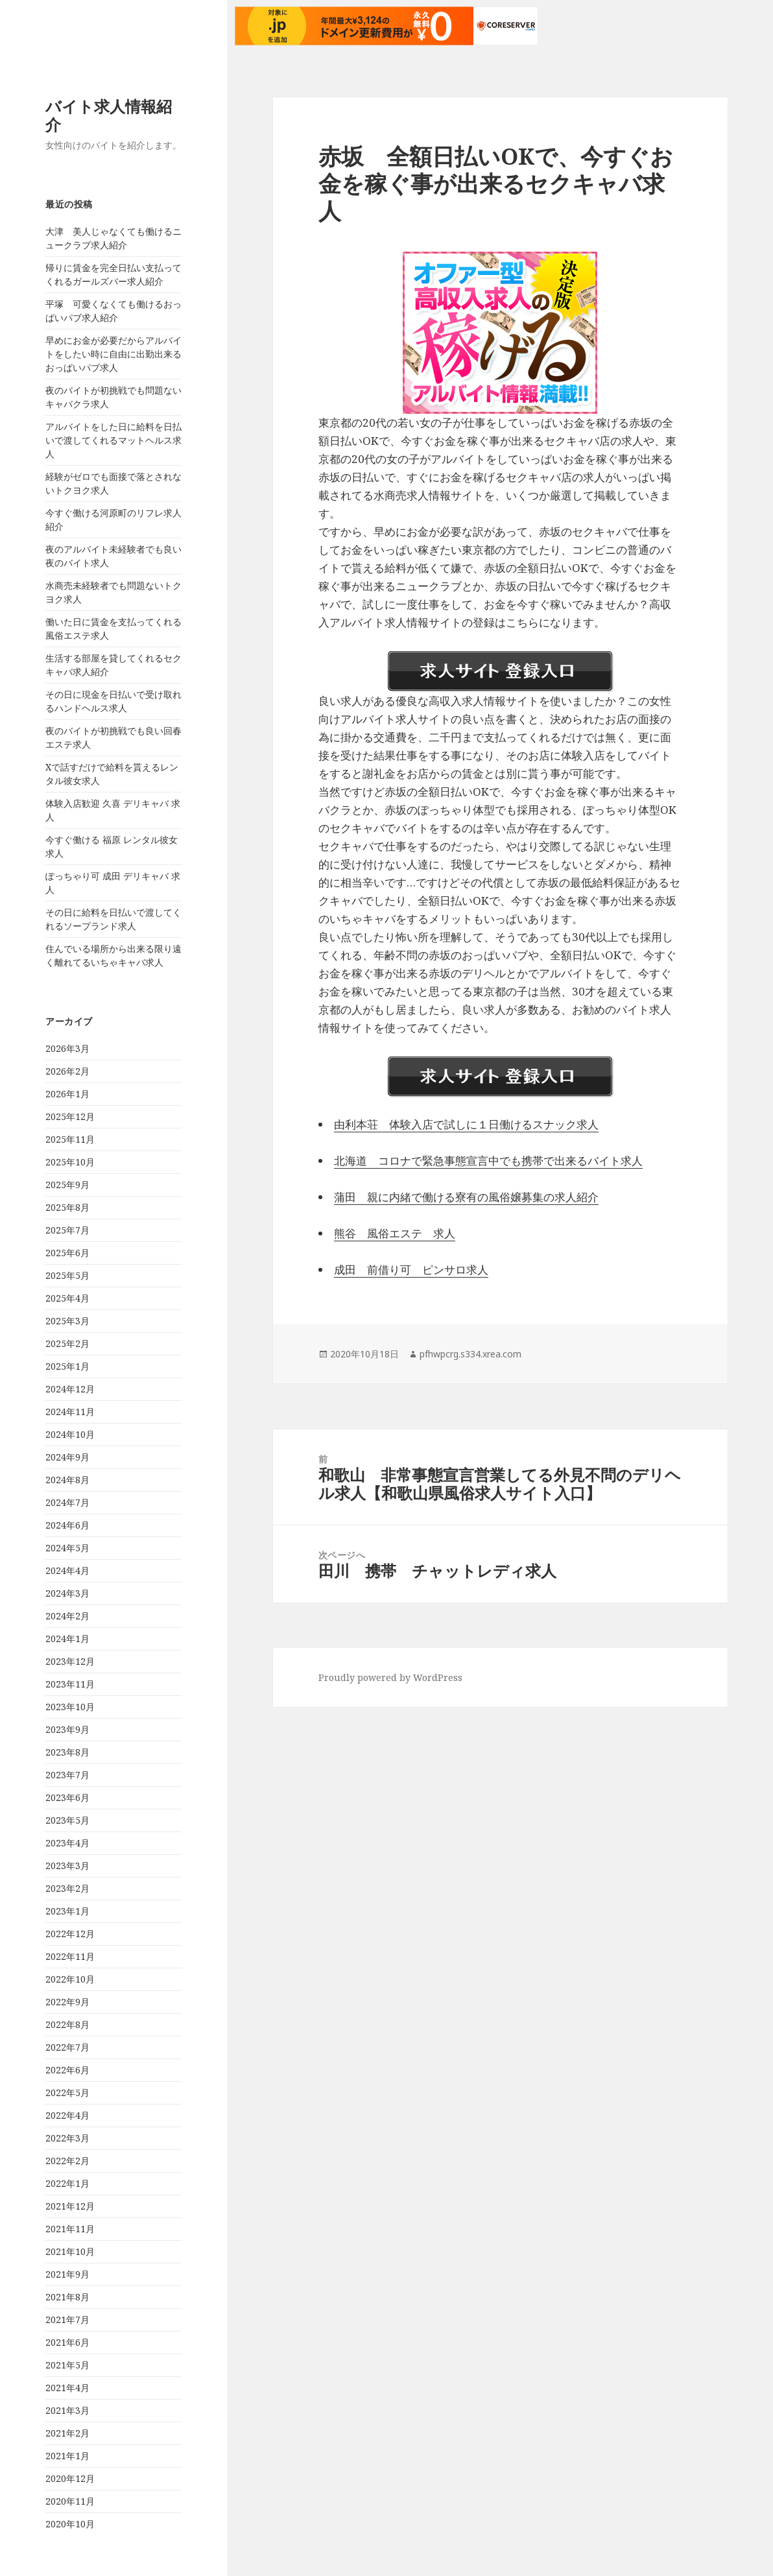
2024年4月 (67, 1570)
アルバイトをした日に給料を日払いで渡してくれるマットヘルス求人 (113, 440)
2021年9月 (67, 2274)
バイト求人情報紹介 (108, 115)
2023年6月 (67, 1797)
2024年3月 (67, 1593)
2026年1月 (67, 1094)
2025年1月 (67, 1366)
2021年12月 (70, 2206)
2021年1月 (67, 2456)
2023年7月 (67, 1775)
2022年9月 (67, 2002)
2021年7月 (67, 2319)
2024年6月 (67, 1525)
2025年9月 (67, 1184)
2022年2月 (67, 2160)
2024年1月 (67, 1638)
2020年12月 (70, 2478)
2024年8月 (67, 1479)
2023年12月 (70, 1661)
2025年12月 (70, 1116)
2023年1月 (67, 1911)
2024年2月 (67, 1616)
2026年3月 (67, 1048)
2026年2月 (67, 1071)
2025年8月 (67, 1207)
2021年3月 (67, 2410)
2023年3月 (67, 1865)
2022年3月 (67, 2138)
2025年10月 (70, 1162)
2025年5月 (67, 1275)
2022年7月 (67, 2047)
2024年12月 (70, 1389)
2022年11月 (70, 1956)
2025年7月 (67, 1230)
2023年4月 (67, 1843)
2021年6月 (67, 2342)
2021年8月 (67, 2297)
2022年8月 (67, 2024)
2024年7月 (67, 1502)
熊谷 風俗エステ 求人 (394, 1233)
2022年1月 (67, 2183)
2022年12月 (70, 1933)
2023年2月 (67, 1888)
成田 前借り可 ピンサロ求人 (411, 1269)
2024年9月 (67, 1457)
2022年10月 (70, 1979)
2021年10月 (70, 2251)
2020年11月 (70, 2501)
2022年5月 (67, 2092)
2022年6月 (67, 2070)
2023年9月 (67, 1729)
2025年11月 (70, 1139)
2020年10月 (70, 2524)
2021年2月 (67, 2433)
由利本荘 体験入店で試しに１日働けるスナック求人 (466, 1124)
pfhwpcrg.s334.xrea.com (470, 1354)
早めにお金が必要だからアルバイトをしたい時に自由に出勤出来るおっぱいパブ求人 (113, 354)
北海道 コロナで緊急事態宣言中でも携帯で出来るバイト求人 (488, 1160)
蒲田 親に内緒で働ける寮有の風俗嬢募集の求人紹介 (466, 1196)
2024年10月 (70, 1434)
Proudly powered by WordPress (390, 1677)
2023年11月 (70, 1684)
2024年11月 (70, 1411)
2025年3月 (67, 1321)
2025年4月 (67, 1298)
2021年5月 (67, 2365)
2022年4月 (67, 2115)
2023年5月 (67, 1820)
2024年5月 (67, 1548)
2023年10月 (70, 1706)
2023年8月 (67, 1752)
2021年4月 (67, 2387)
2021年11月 (70, 2229)
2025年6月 (67, 1252)
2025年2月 (67, 1343)
